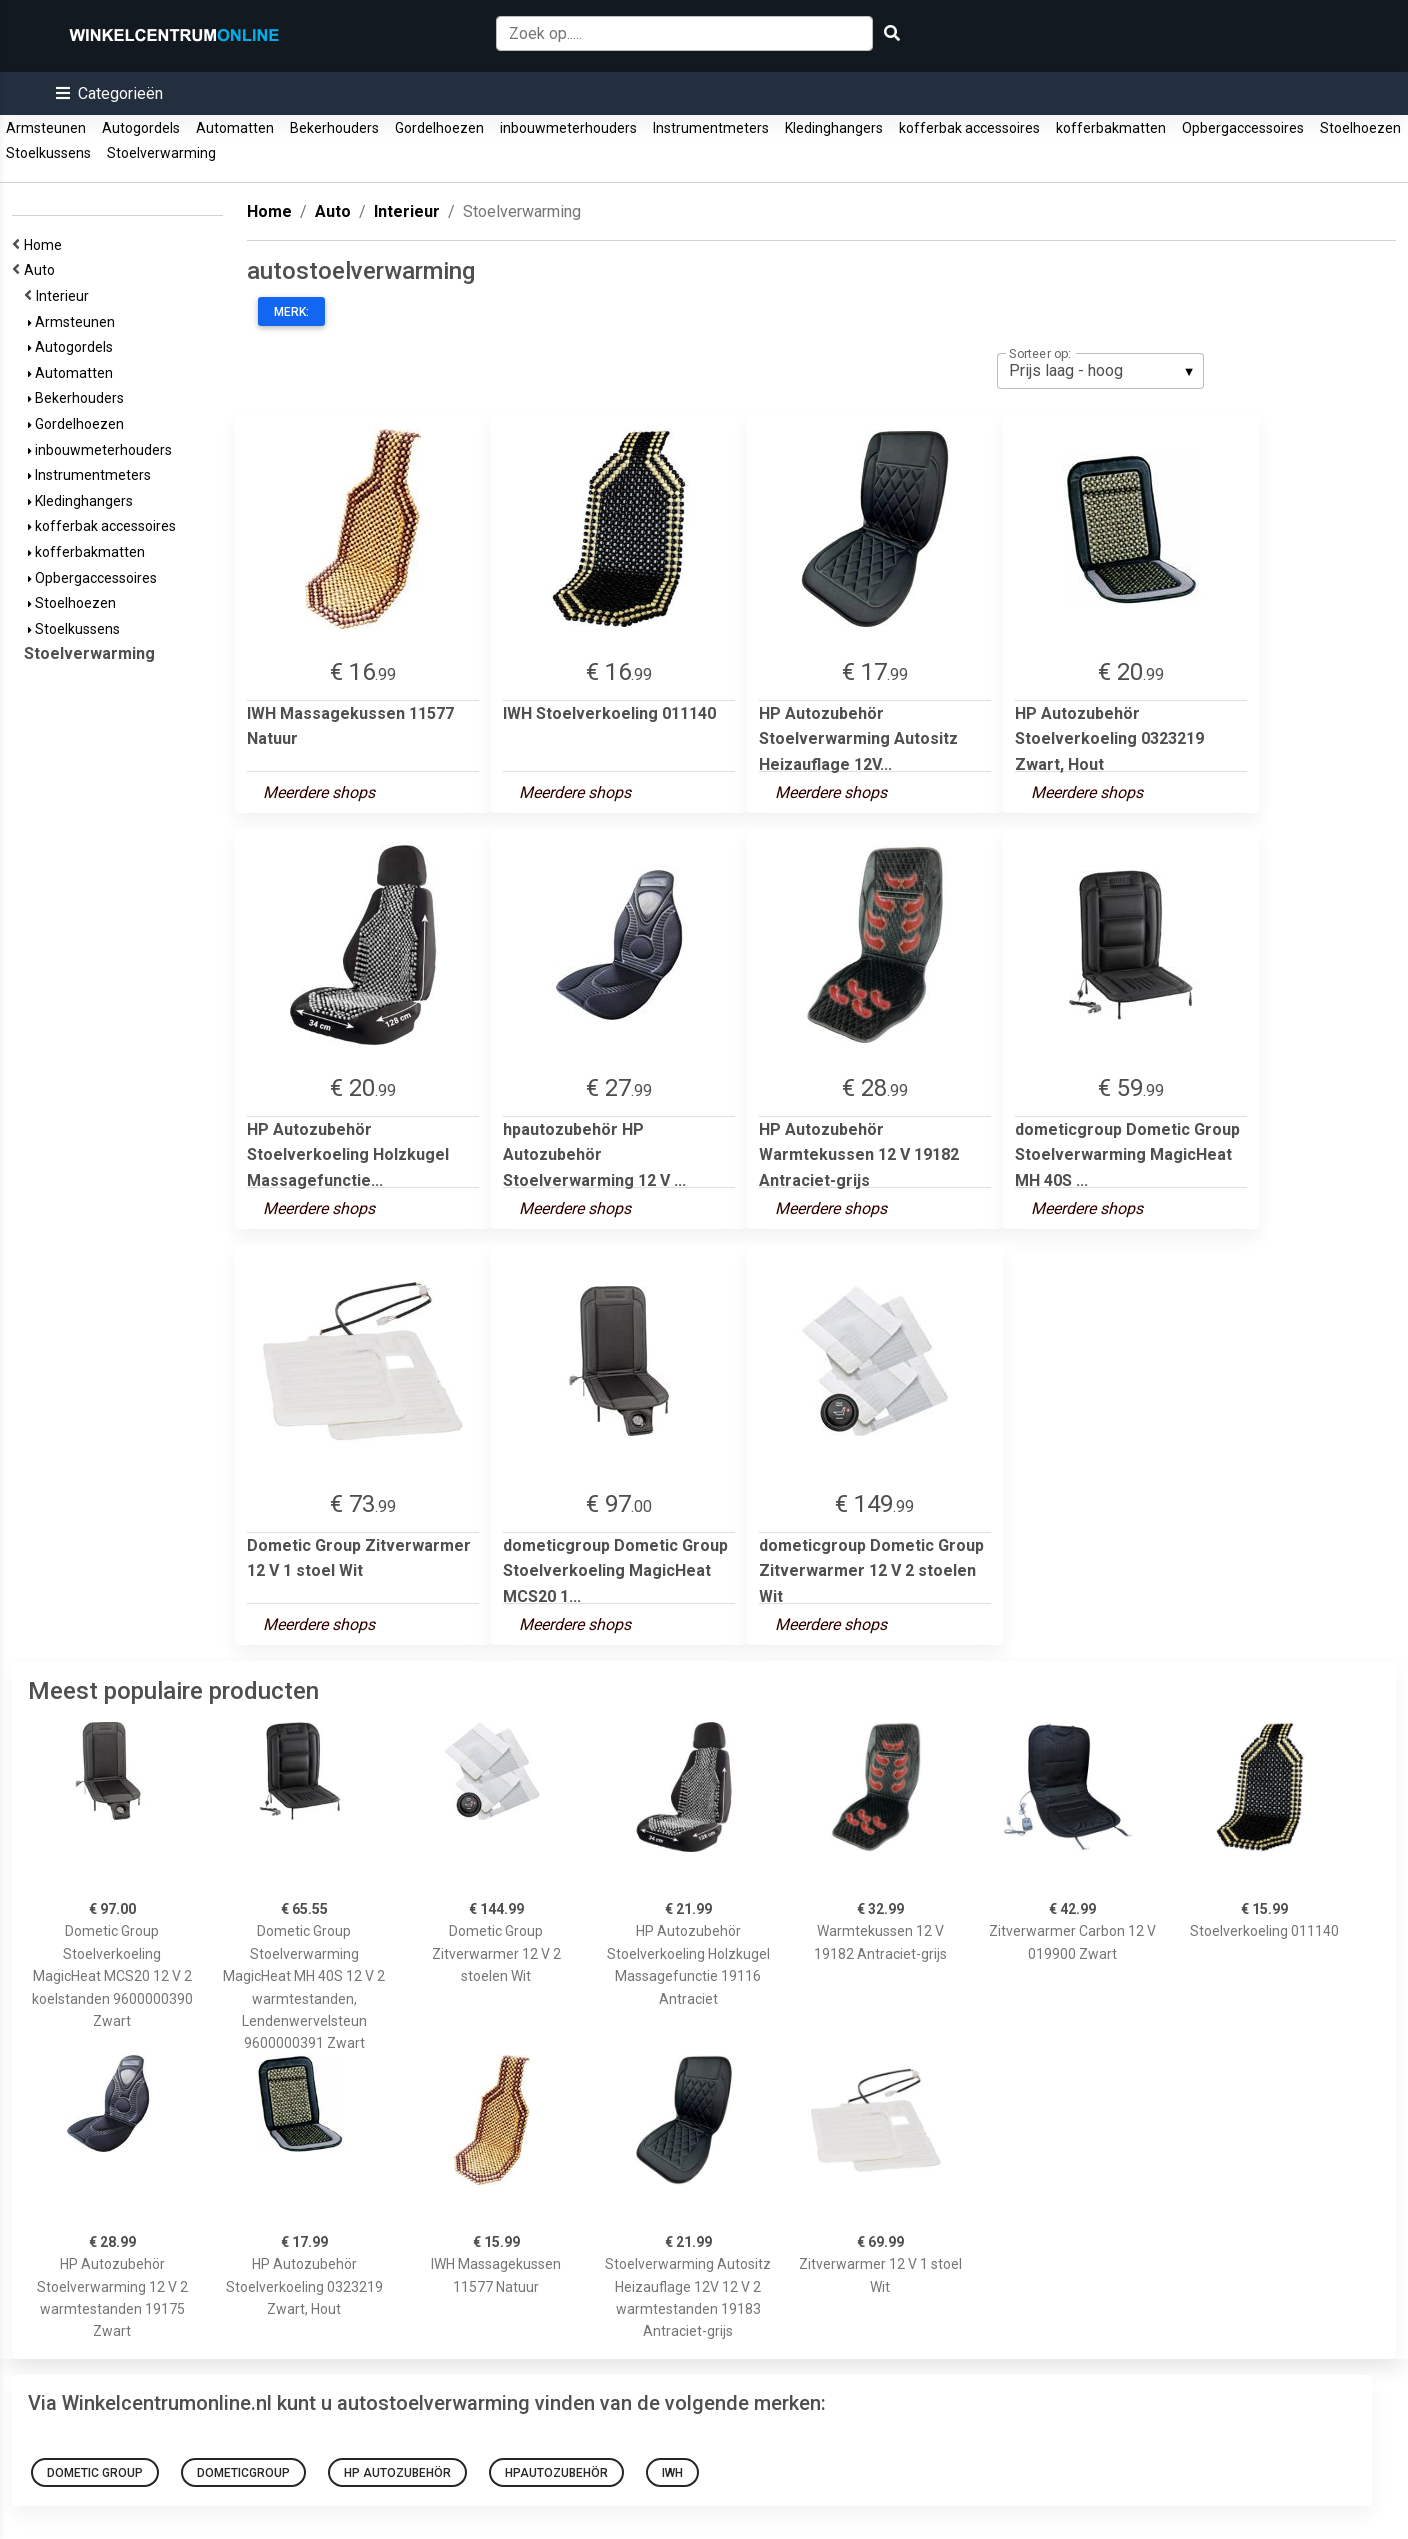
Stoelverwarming (161, 153)
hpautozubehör (556, 2473)
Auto (42, 270)
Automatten (235, 128)
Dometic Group (95, 2473)
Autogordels (141, 128)
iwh (672, 2473)
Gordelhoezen (439, 128)
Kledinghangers (834, 128)
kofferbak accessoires (969, 128)
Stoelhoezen (1360, 128)
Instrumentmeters (711, 128)
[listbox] (1100, 371)
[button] (109, 93)
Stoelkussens (48, 153)
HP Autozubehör (397, 2473)
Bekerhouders (334, 128)
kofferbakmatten (1111, 128)
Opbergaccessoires (1243, 128)
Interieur (65, 296)
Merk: (291, 312)
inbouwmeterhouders (568, 128)
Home (46, 245)
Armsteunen (46, 128)
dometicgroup (243, 2473)
